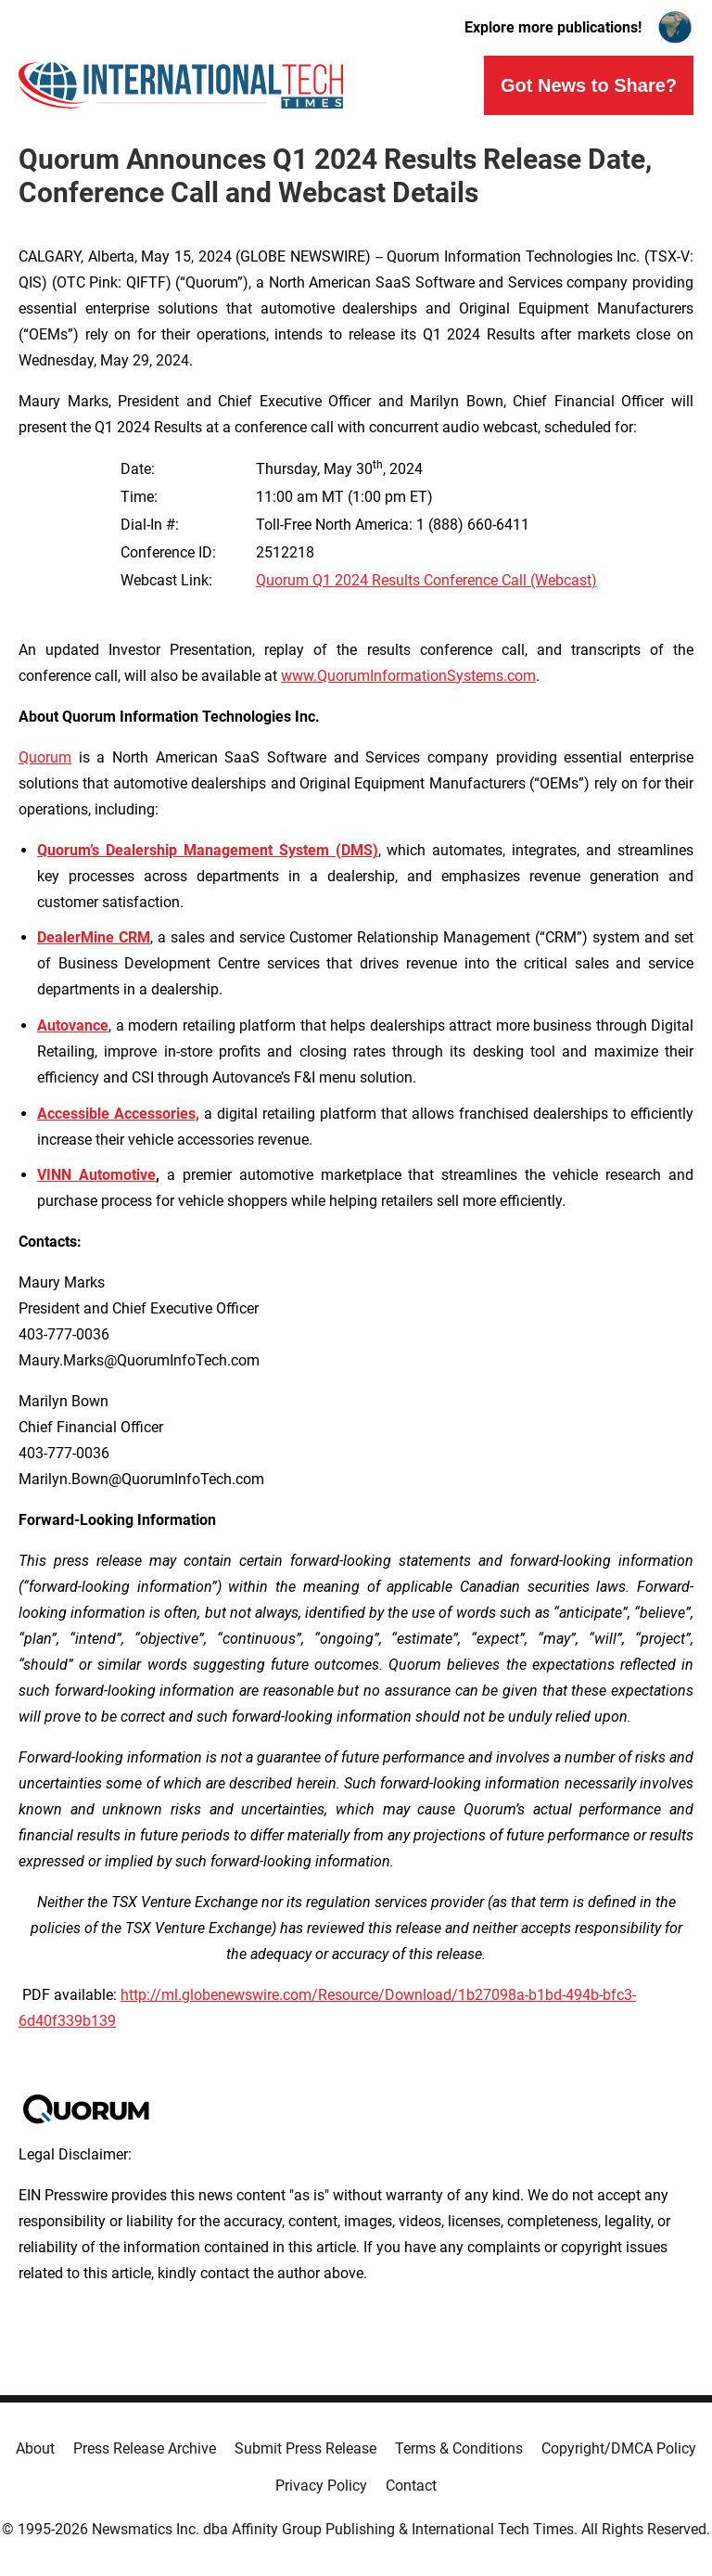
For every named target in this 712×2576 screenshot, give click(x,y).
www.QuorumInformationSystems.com (408, 676)
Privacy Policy (321, 2485)
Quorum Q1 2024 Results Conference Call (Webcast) (426, 580)
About (35, 2448)
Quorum (45, 757)
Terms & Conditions (459, 2448)
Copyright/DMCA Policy (618, 2448)
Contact (411, 2485)
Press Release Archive (144, 2448)
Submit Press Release (305, 2448)
